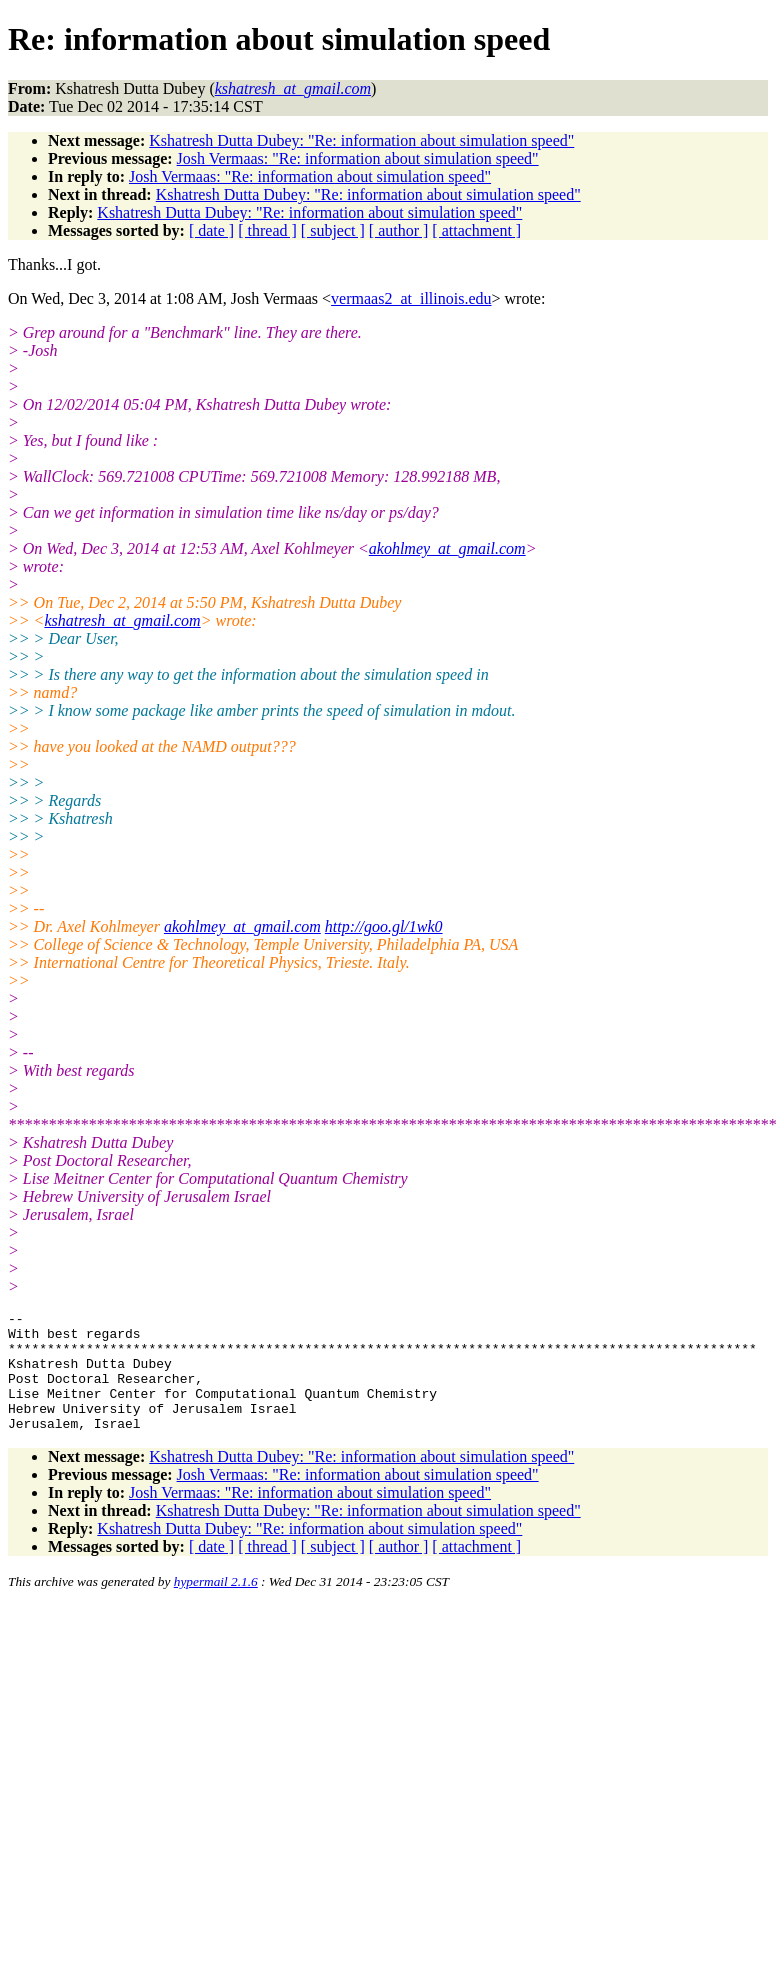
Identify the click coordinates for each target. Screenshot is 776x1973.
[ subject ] (333, 230)
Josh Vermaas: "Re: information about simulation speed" (358, 158)
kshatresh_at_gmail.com (122, 620)
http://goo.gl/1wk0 (384, 926)
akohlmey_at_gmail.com (447, 548)
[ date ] (211, 230)
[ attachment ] (476, 230)
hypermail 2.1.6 (216, 1605)
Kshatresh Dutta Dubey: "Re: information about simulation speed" (361, 140)
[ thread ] (267, 230)
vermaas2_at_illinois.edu (411, 298)
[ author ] (399, 230)
